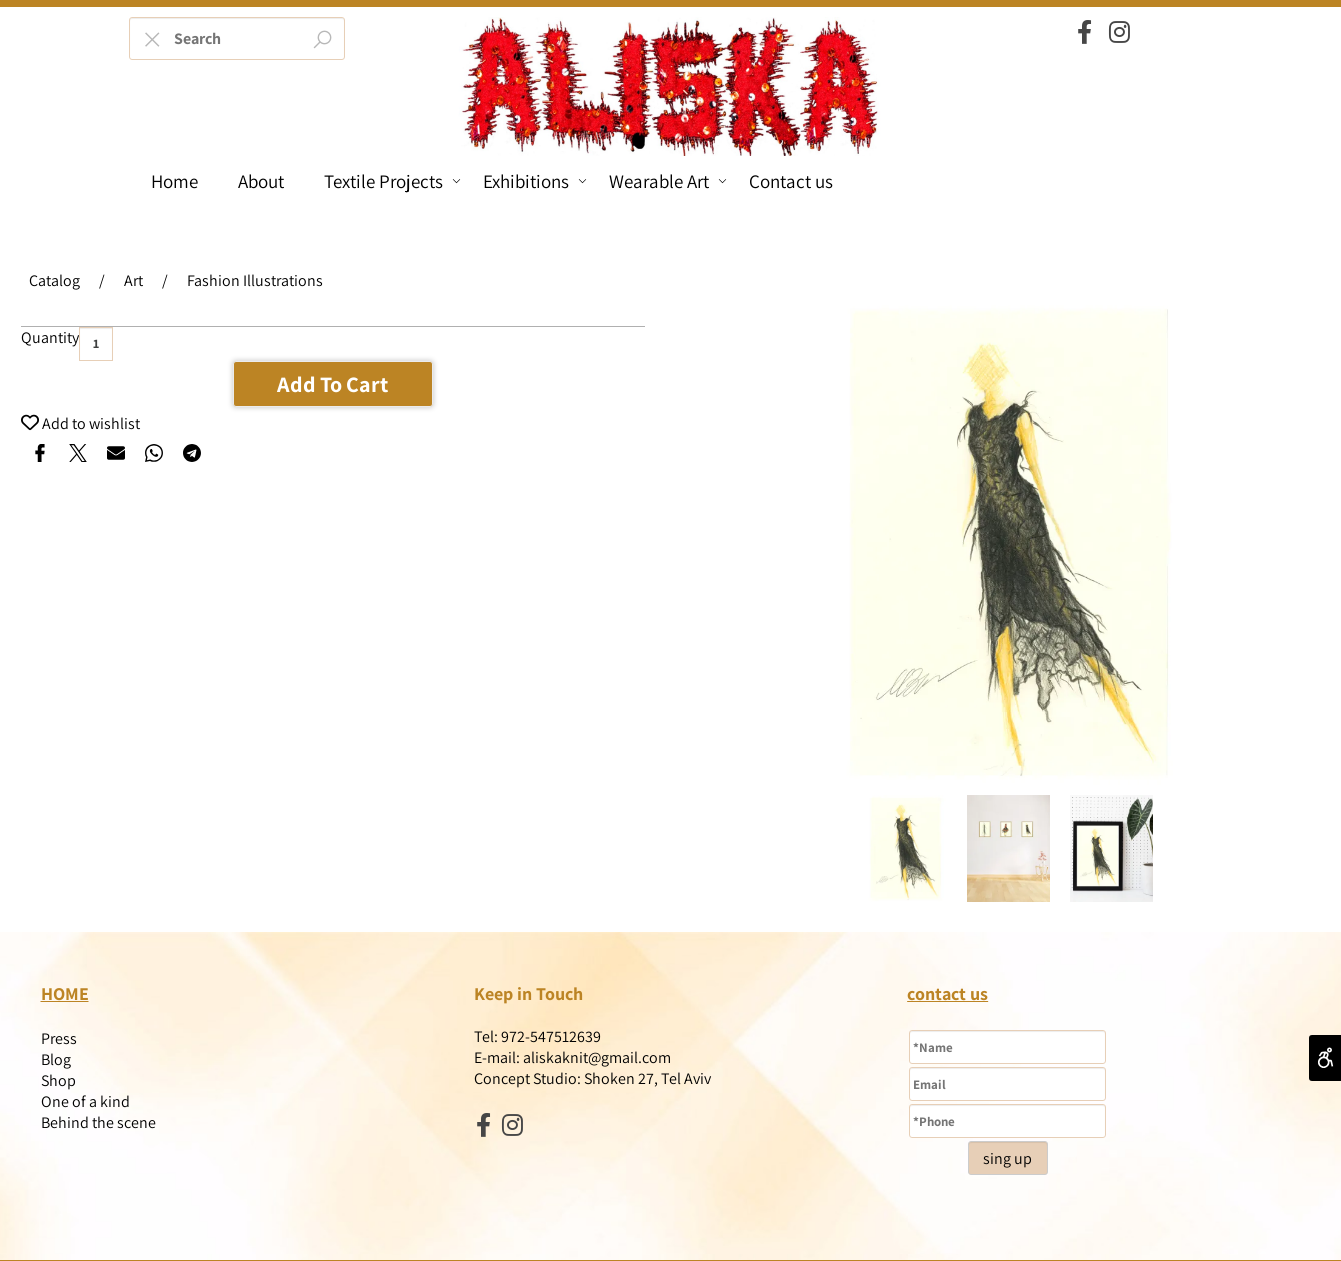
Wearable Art (668, 181)
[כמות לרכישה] (96, 344)
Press (59, 1038)
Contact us (791, 181)
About (261, 181)
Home (174, 181)
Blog (56, 1059)
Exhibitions (535, 181)
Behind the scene (98, 1122)
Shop (58, 1080)
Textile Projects (392, 181)
